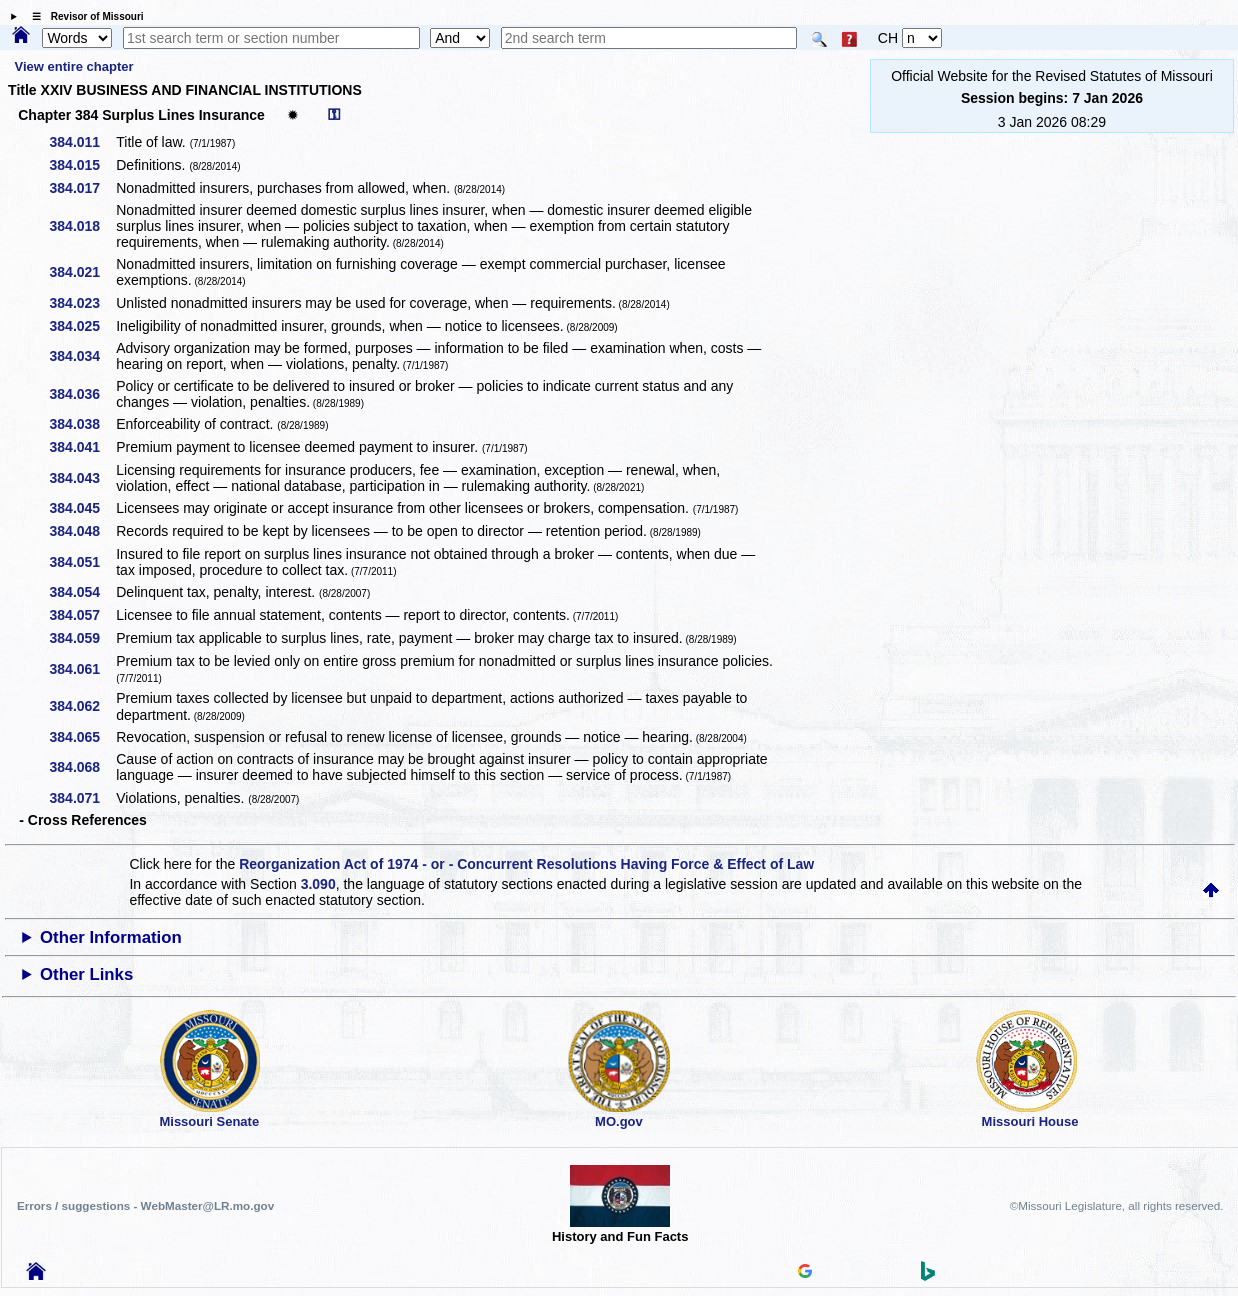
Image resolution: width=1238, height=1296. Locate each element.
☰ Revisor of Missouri (83, 16)
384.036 (82, 394)
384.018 (82, 226)
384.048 (82, 531)
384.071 (82, 798)
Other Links (86, 974)
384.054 (82, 592)
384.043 (82, 478)
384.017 (82, 188)
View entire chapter (74, 66)
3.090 (318, 884)
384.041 (82, 447)
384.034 (82, 356)
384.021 (82, 272)
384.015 (82, 165)
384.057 (82, 615)
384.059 (82, 638)
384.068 (82, 767)
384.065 (82, 737)
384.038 (82, 424)
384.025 (82, 326)
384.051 (82, 562)
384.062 (82, 706)
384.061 (82, 669)
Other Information (111, 937)
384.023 (82, 303)
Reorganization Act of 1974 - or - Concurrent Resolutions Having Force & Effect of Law (526, 864)
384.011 (82, 142)
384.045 (82, 508)
